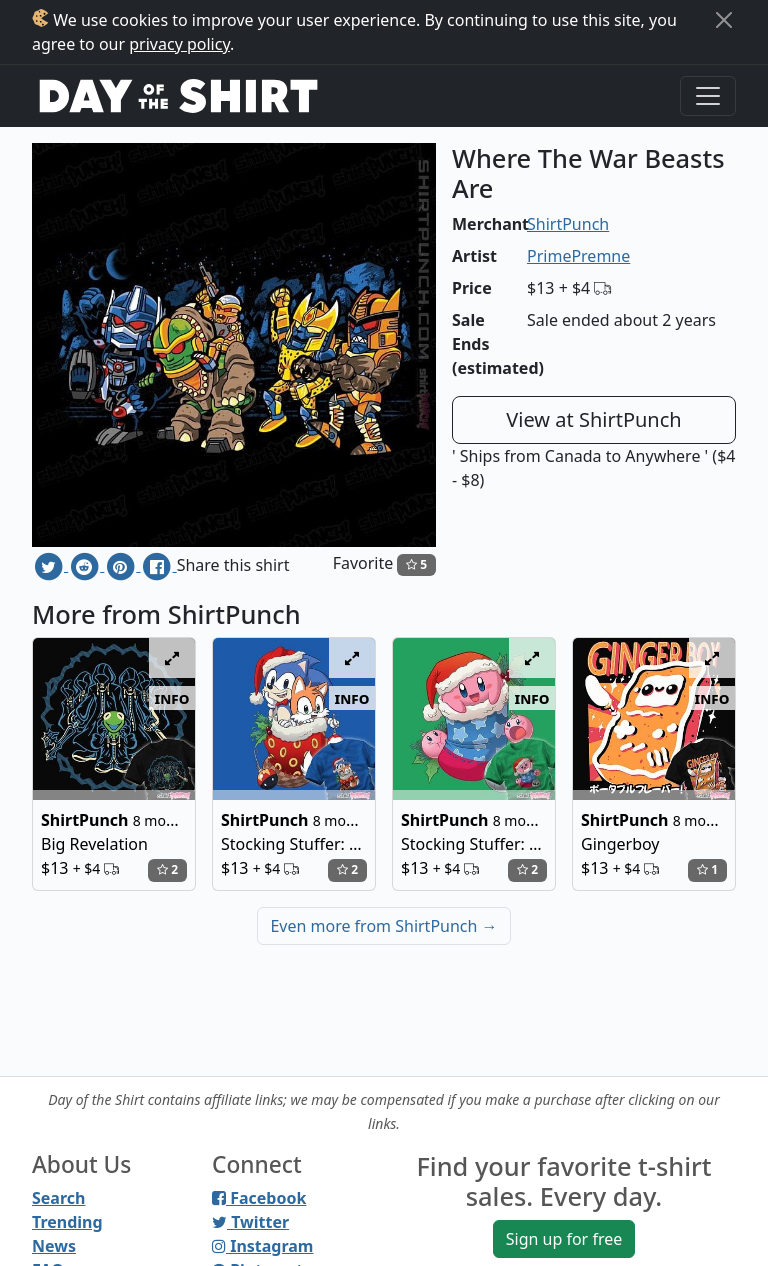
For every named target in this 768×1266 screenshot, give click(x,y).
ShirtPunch (568, 224)
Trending (67, 1222)
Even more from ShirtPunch (383, 926)
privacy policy (179, 44)
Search (58, 1198)
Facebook (259, 1198)
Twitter (250, 1222)
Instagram (262, 1246)
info (172, 698)
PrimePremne (578, 256)
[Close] (724, 20)
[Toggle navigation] (708, 96)
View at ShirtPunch (593, 419)
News (54, 1246)
